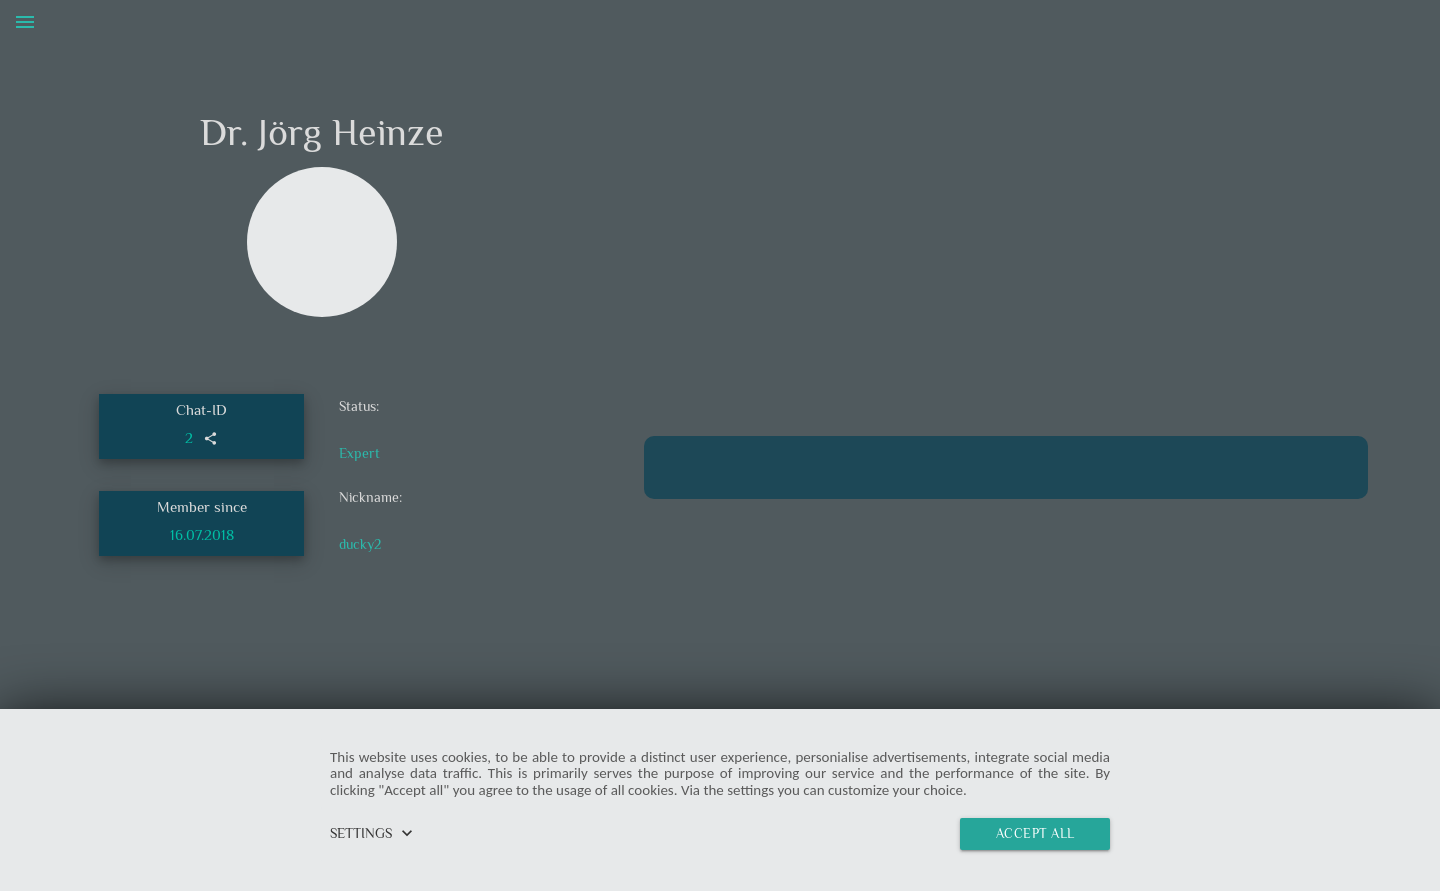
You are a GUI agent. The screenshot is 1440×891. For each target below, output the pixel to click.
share (210, 438)
